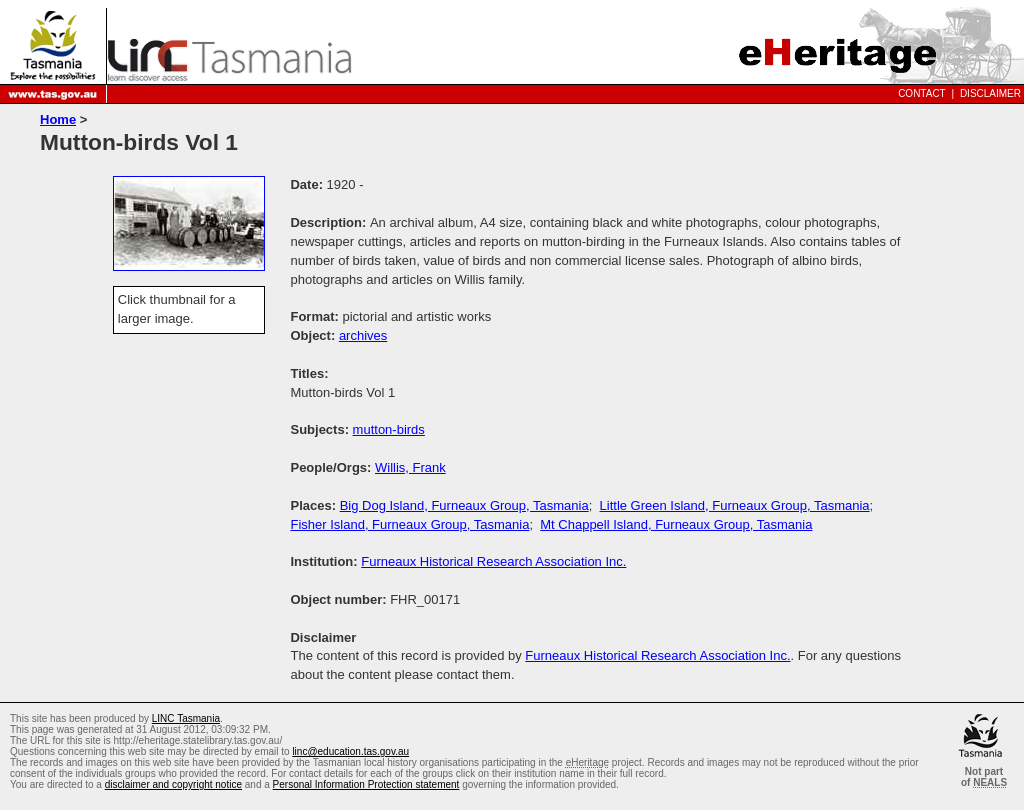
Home (58, 119)
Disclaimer (990, 93)
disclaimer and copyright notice (173, 784)
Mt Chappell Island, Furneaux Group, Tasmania (676, 524)
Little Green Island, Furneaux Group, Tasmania (735, 505)
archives (363, 335)
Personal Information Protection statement (366, 784)
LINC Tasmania (186, 718)
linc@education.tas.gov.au (350, 751)
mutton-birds (389, 429)
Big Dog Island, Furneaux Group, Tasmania (464, 505)
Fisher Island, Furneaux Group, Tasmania (409, 524)
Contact (922, 93)
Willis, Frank (410, 467)
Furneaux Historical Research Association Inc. (493, 561)
